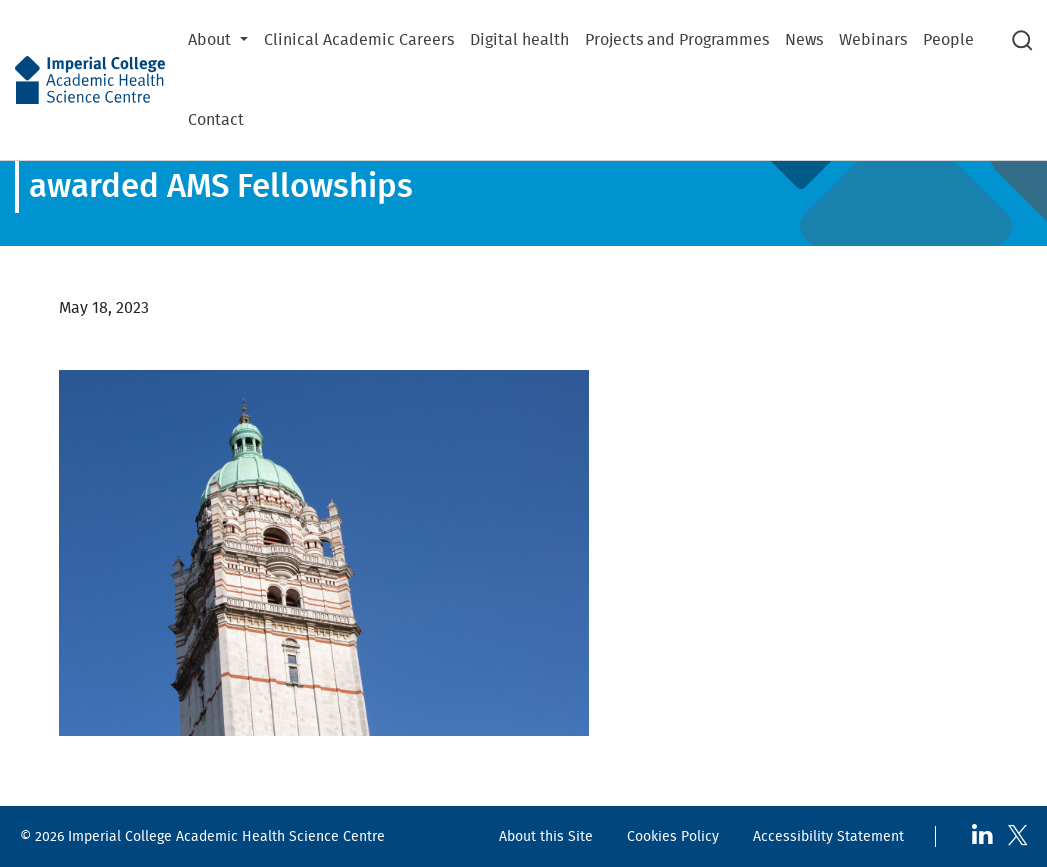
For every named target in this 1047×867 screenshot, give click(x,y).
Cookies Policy (673, 836)
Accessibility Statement (828, 836)
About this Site (546, 836)
